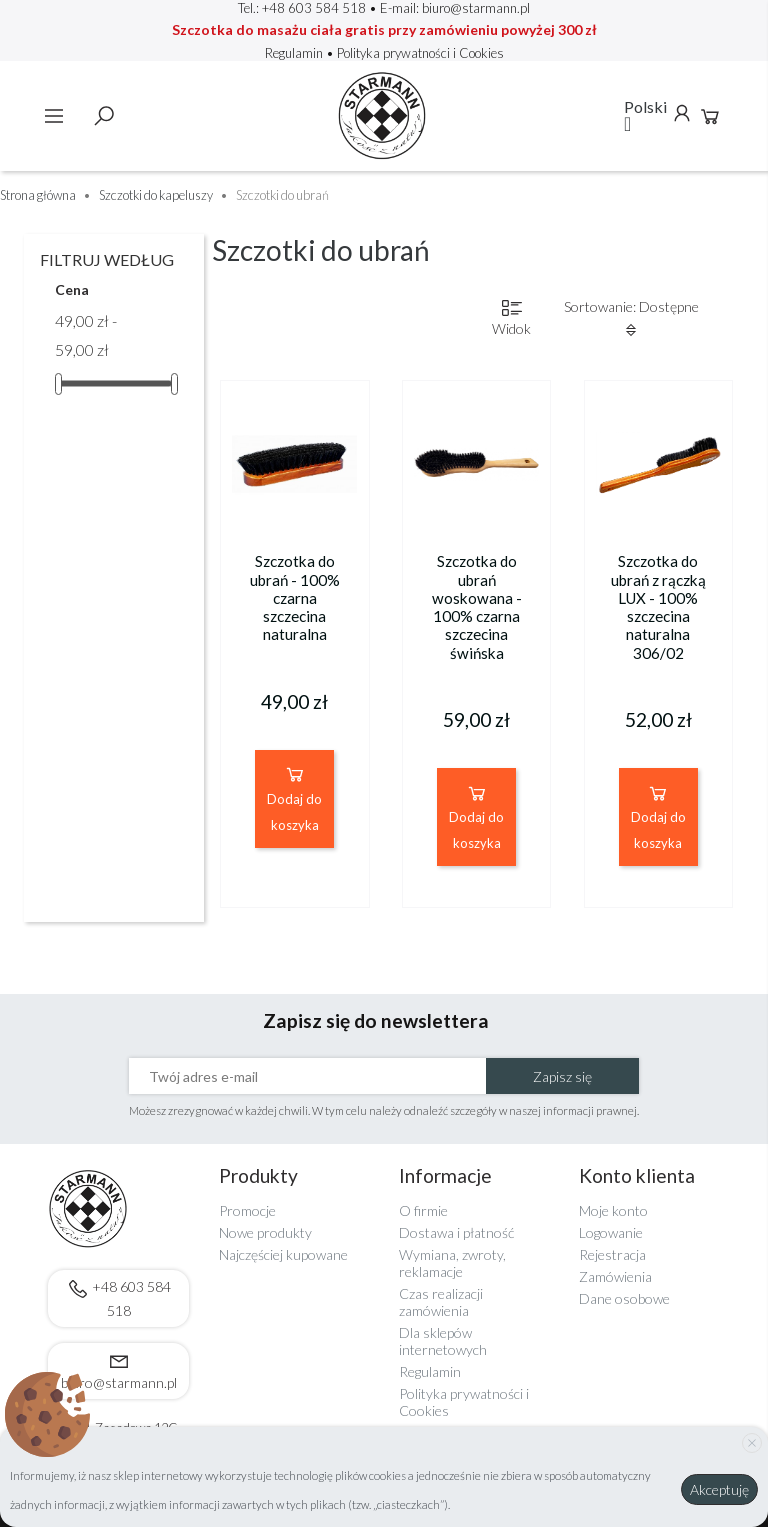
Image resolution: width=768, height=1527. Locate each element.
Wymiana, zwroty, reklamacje (452, 1263)
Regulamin (295, 53)
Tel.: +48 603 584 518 (302, 8)
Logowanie (611, 1232)
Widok (511, 317)
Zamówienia (615, 1276)
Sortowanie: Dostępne (631, 318)
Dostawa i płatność (456, 1232)
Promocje (247, 1210)
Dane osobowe (624, 1298)
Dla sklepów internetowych (443, 1341)
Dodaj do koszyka (294, 797)
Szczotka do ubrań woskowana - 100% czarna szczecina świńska (477, 606)
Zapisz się (562, 1076)
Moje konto (613, 1210)
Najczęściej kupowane (283, 1254)
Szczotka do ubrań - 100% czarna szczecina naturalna (295, 597)
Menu (54, 116)
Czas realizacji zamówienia (441, 1302)
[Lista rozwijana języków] (646, 116)
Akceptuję (719, 1489)
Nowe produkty (265, 1232)
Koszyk (710, 116)
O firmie (423, 1210)
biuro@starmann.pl (476, 8)
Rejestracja (612, 1254)
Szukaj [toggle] (104, 116)
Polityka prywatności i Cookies (420, 53)
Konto (682, 113)
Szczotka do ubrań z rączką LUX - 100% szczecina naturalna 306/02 (658, 606)
